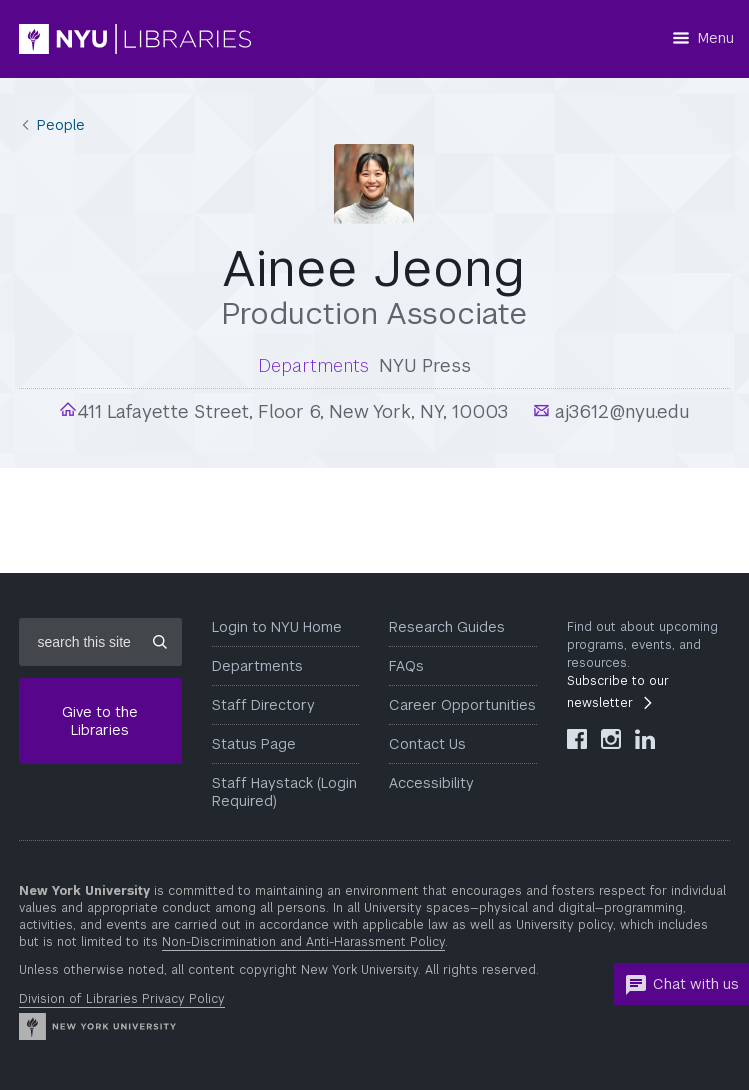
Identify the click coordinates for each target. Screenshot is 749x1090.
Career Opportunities (462, 705)
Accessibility (431, 783)
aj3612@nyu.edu (620, 411)
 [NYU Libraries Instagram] (611, 739)
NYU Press (425, 365)
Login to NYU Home (277, 627)
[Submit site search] (160, 642)
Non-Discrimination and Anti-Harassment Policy (303, 942)
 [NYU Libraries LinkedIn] (645, 739)
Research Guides (447, 627)
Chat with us (681, 985)
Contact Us (427, 744)
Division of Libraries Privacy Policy (122, 999)
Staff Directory (263, 705)
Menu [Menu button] (716, 38)
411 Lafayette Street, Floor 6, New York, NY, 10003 (292, 411)
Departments (257, 666)
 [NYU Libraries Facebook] (577, 739)
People (61, 125)
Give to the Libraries (100, 721)
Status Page (254, 744)
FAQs (406, 666)
